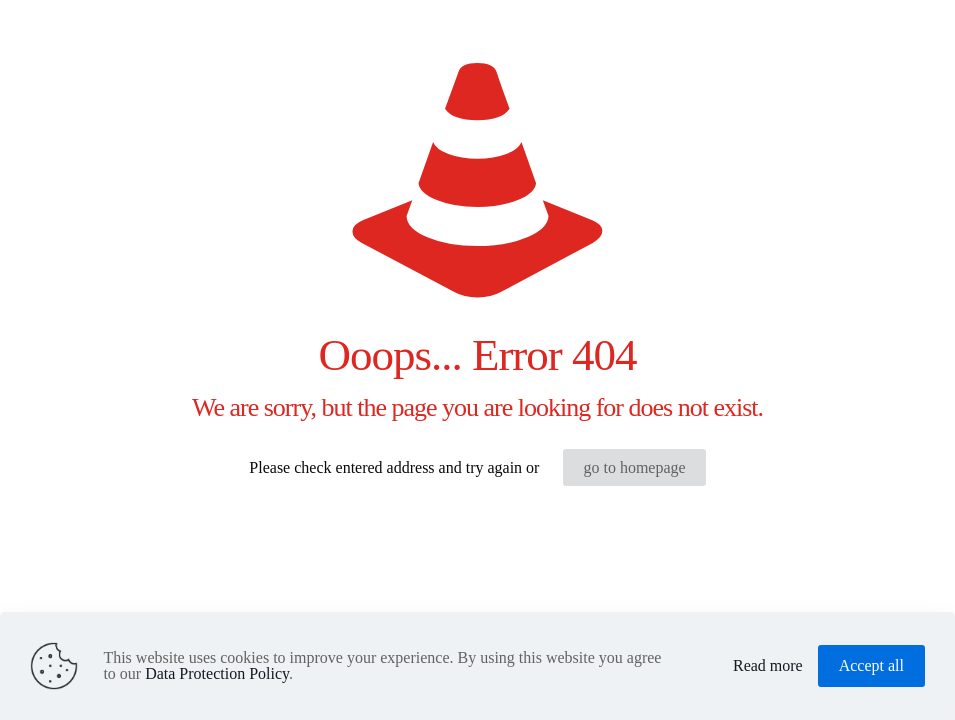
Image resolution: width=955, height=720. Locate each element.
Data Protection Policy (217, 673)
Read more (768, 666)
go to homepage (634, 467)
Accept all (871, 665)
